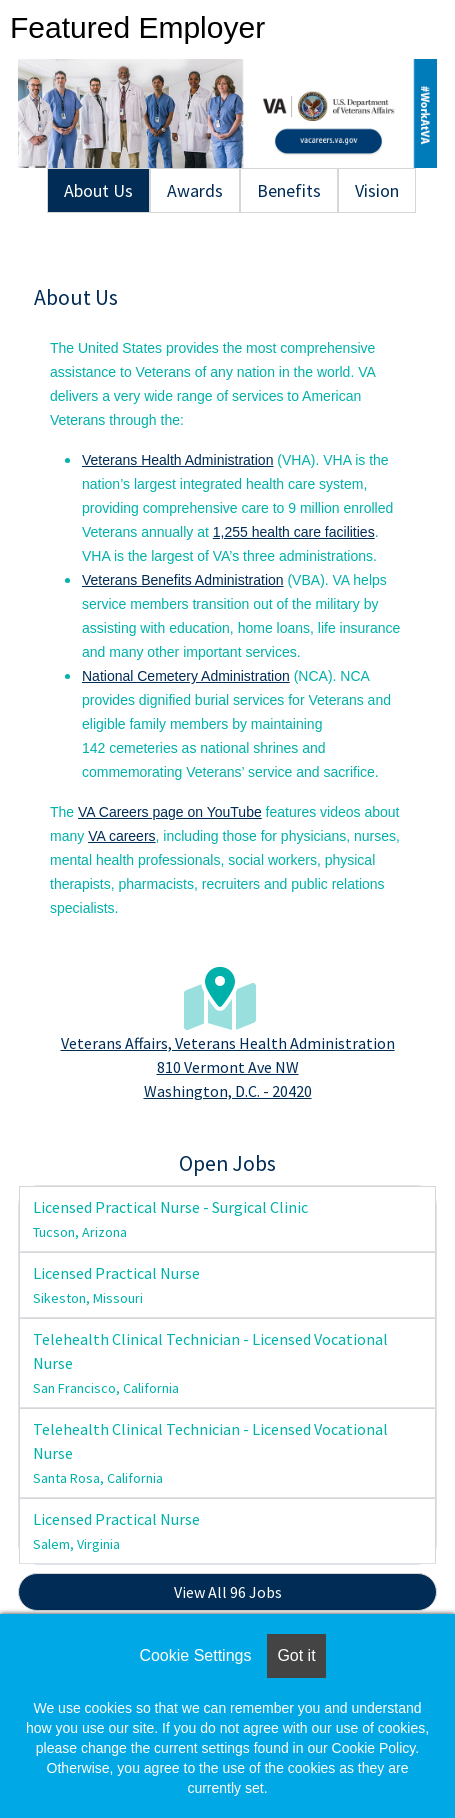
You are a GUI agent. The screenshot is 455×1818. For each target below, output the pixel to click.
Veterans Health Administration (177, 460)
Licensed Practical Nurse (116, 1285)
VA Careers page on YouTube (170, 812)
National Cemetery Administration (186, 676)
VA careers (121, 836)
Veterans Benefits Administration (183, 580)
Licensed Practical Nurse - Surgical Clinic (170, 1219)
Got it (296, 1655)
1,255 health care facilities (294, 532)
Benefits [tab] (289, 190)
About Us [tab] (98, 190)
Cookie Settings (195, 1655)
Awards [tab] (195, 190)
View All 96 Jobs (228, 1592)
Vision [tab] (377, 190)
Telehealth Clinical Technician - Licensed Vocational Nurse (210, 1363)
